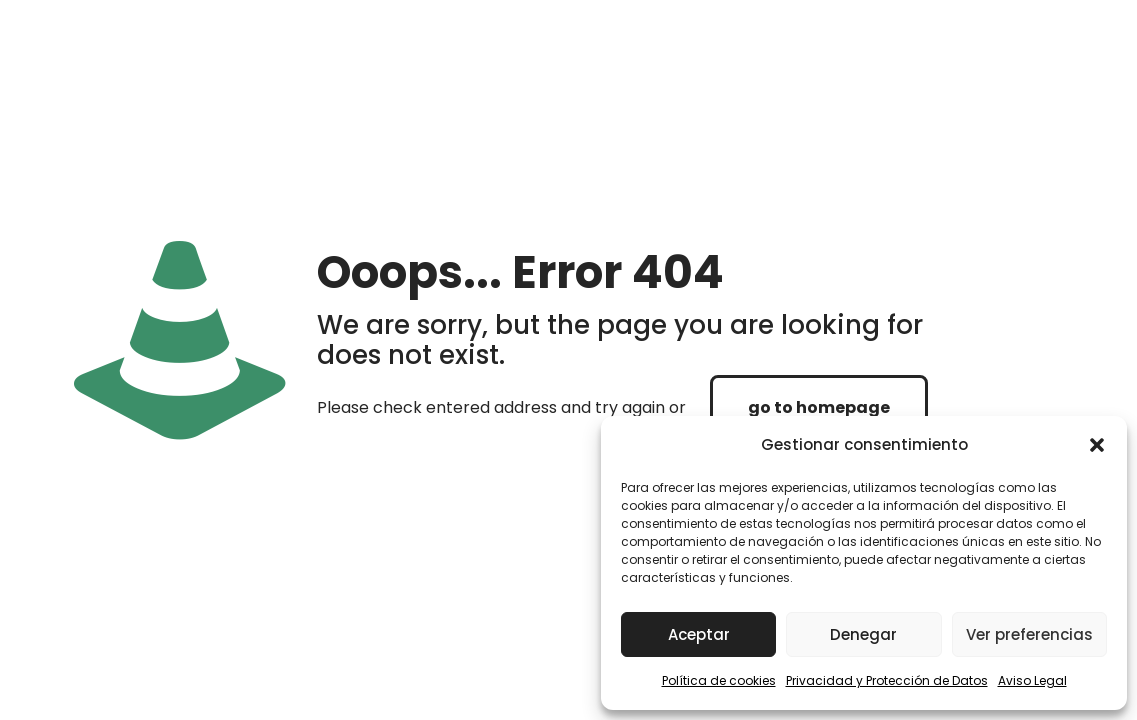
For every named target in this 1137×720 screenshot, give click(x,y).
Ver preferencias (1029, 634)
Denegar (863, 634)
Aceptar (699, 634)
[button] (1097, 445)
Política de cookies (719, 680)
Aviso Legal (1032, 680)
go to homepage (819, 407)
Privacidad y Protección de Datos (887, 680)
